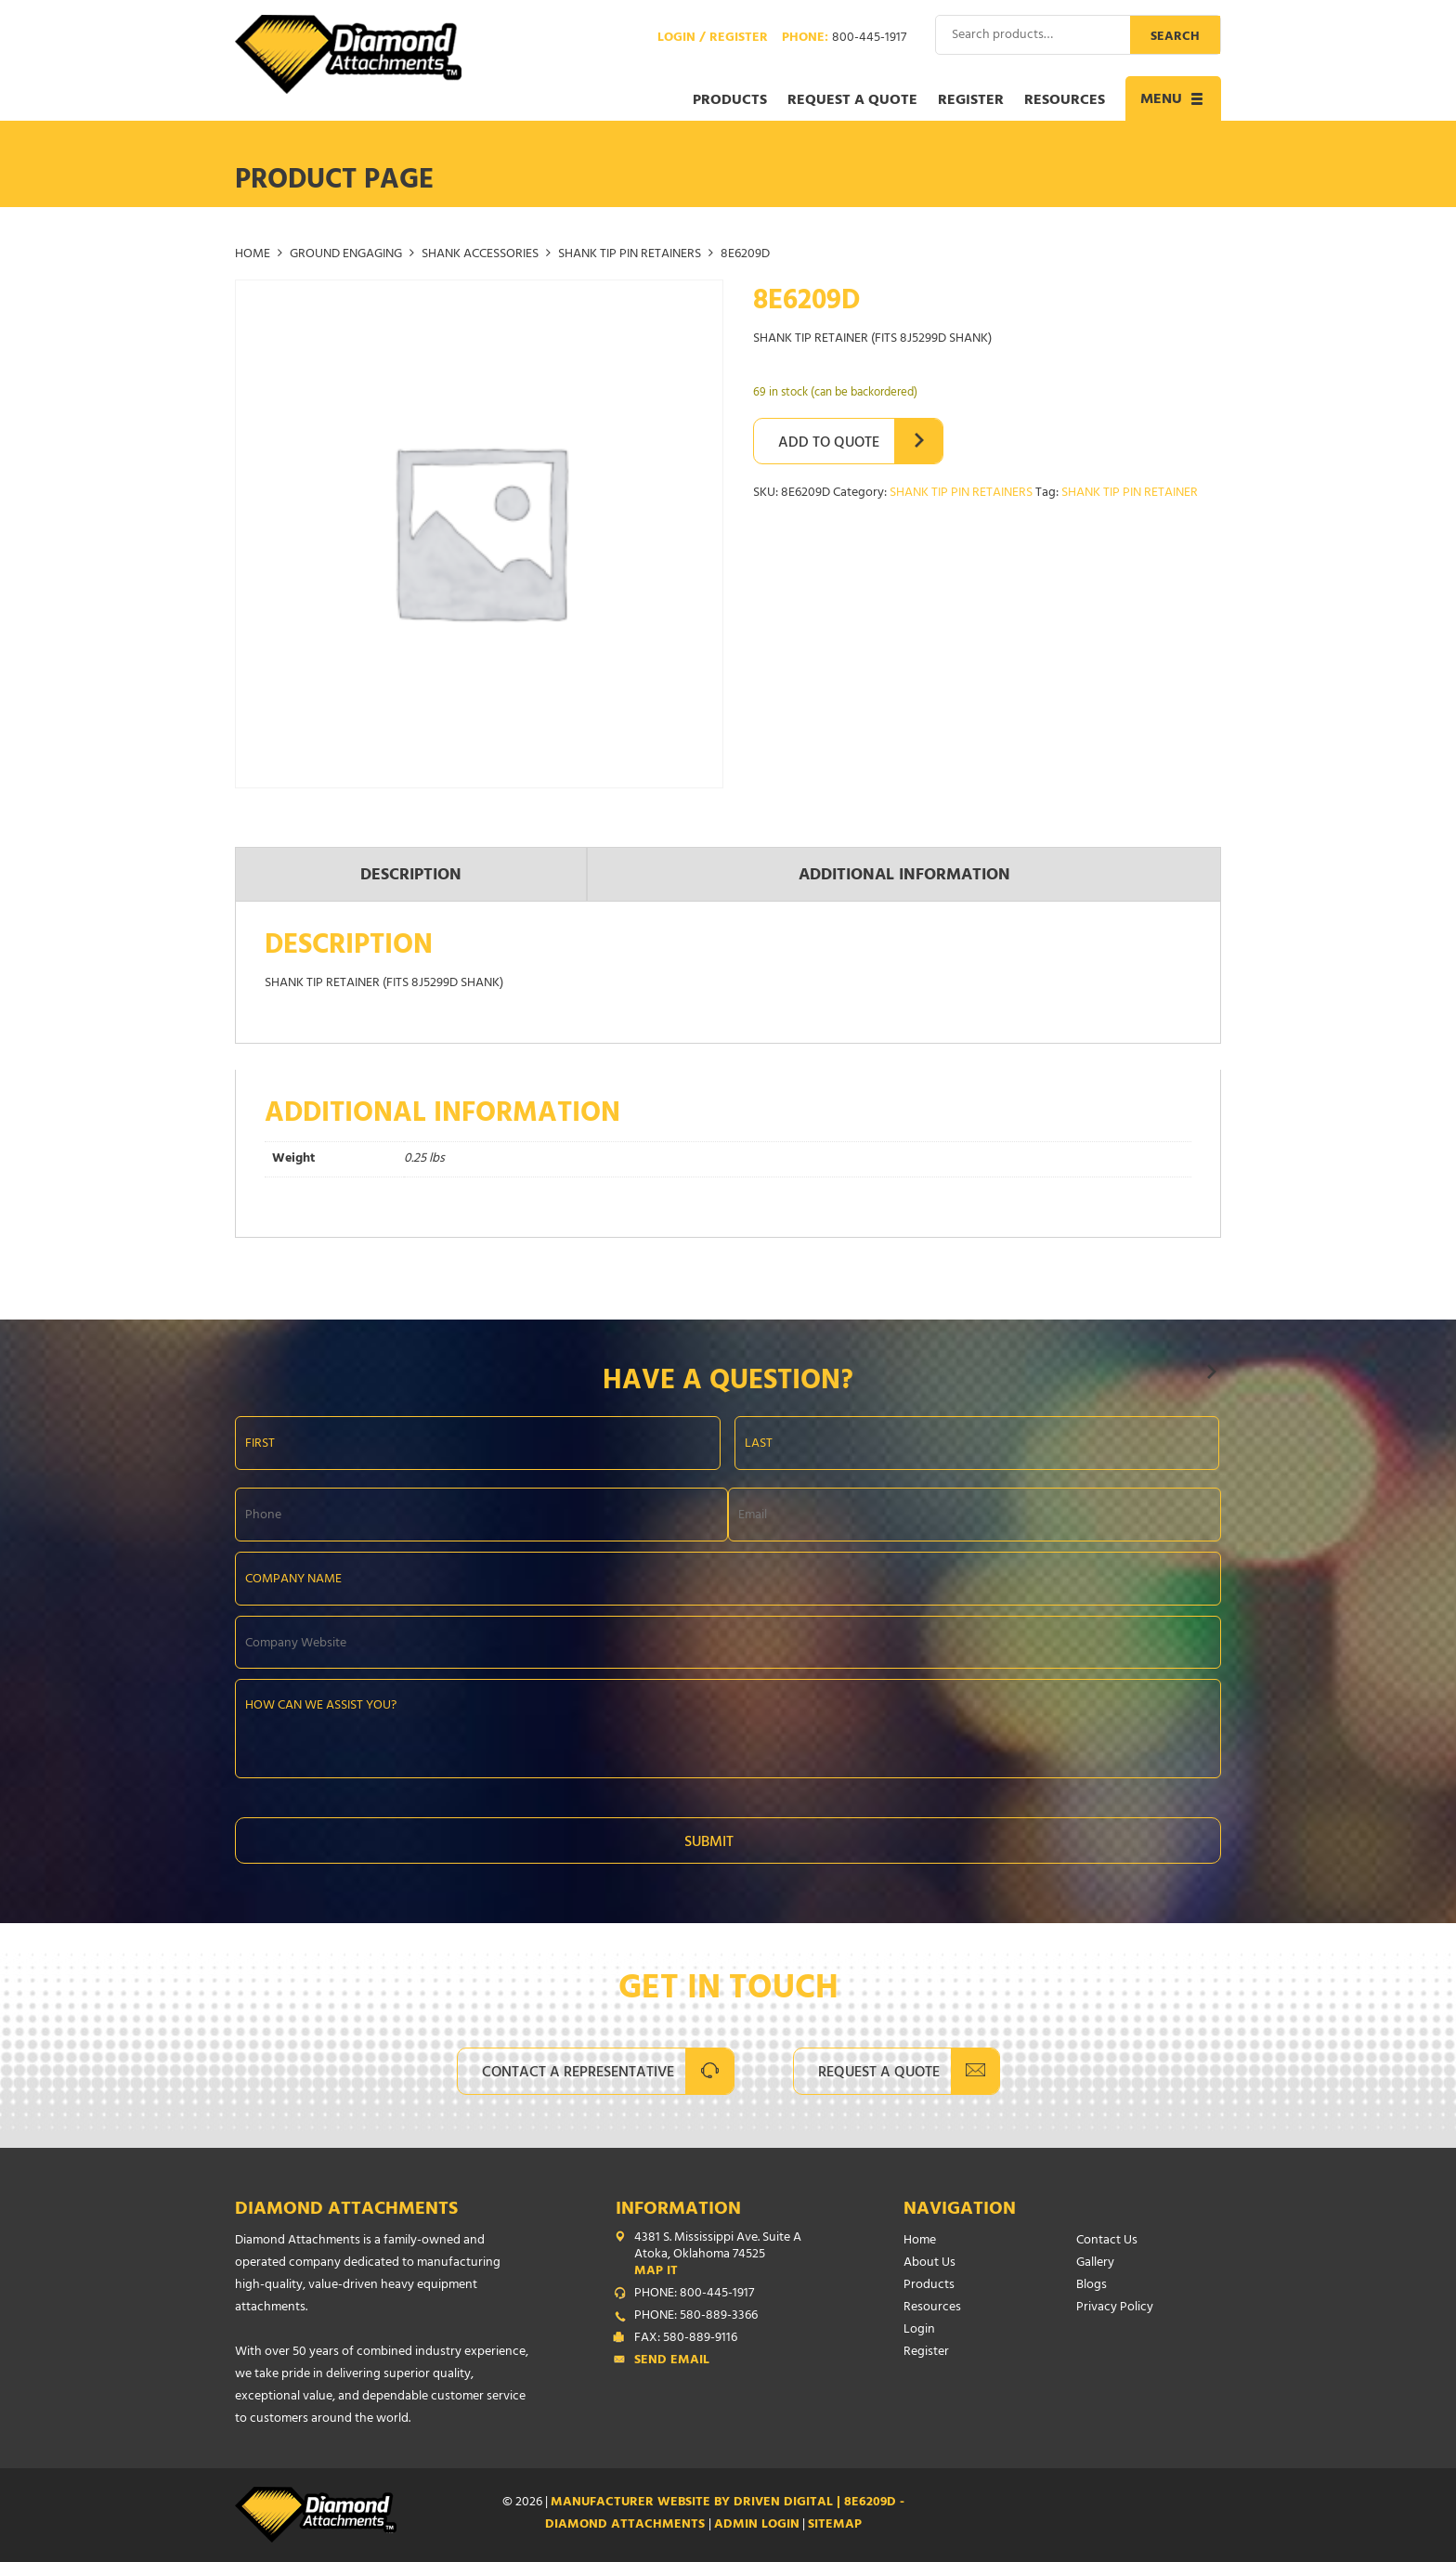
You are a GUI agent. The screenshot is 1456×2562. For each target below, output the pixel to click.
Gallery (1095, 2263)
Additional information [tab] (904, 876)
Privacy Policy (1114, 2308)
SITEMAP (835, 2525)
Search (1175, 37)
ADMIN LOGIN (757, 2525)
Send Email (671, 2361)
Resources (1064, 101)
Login (919, 2330)
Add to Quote (828, 444)
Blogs (1091, 2285)
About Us (930, 2263)
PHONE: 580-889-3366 (696, 2316)
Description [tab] (411, 876)
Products (730, 101)
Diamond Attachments (346, 2210)
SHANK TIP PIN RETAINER (1129, 493)
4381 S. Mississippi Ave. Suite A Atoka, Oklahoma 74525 (731, 2255)
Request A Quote (879, 2073)
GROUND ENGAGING (346, 254)
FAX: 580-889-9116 (685, 2339)
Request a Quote (852, 101)
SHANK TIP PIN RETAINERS (629, 254)
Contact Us (1107, 2241)
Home (252, 254)
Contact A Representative (578, 2073)
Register (971, 101)
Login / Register (712, 39)
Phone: (844, 39)
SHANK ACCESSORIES (480, 254)
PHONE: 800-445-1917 (694, 2294)
